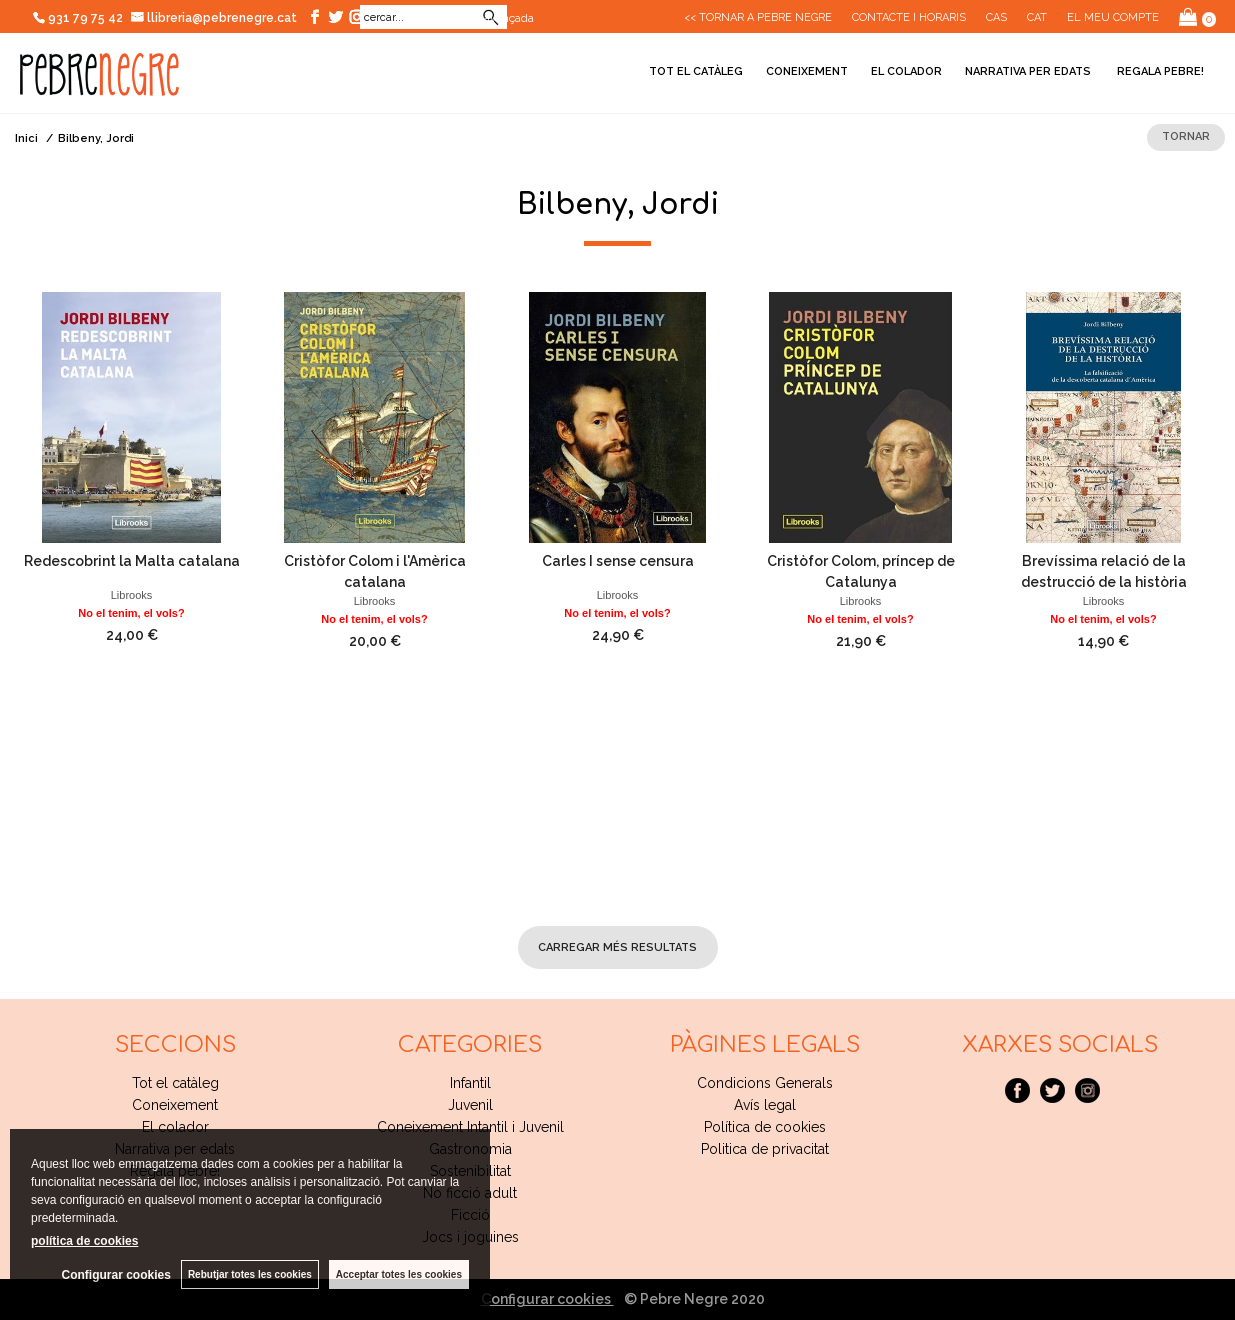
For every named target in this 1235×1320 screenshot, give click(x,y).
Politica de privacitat (765, 1149)
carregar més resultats (617, 947)
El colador (906, 71)
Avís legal (765, 1105)
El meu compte (1113, 17)
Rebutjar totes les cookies (250, 1274)
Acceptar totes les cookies (399, 1274)
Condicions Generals (765, 1083)
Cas (996, 17)
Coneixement (807, 71)
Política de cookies (765, 1127)
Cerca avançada (492, 18)
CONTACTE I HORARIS (909, 17)
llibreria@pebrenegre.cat (214, 18)
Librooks (132, 595)
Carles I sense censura (618, 561)
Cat (1037, 17)
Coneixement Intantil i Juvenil (470, 1127)
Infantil (470, 1083)
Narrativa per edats (1028, 71)
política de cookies (84, 1241)
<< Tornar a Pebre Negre (758, 17)
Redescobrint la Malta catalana (132, 561)
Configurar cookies (547, 1299)
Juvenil (470, 1105)
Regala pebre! (1159, 71)
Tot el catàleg (696, 71)
